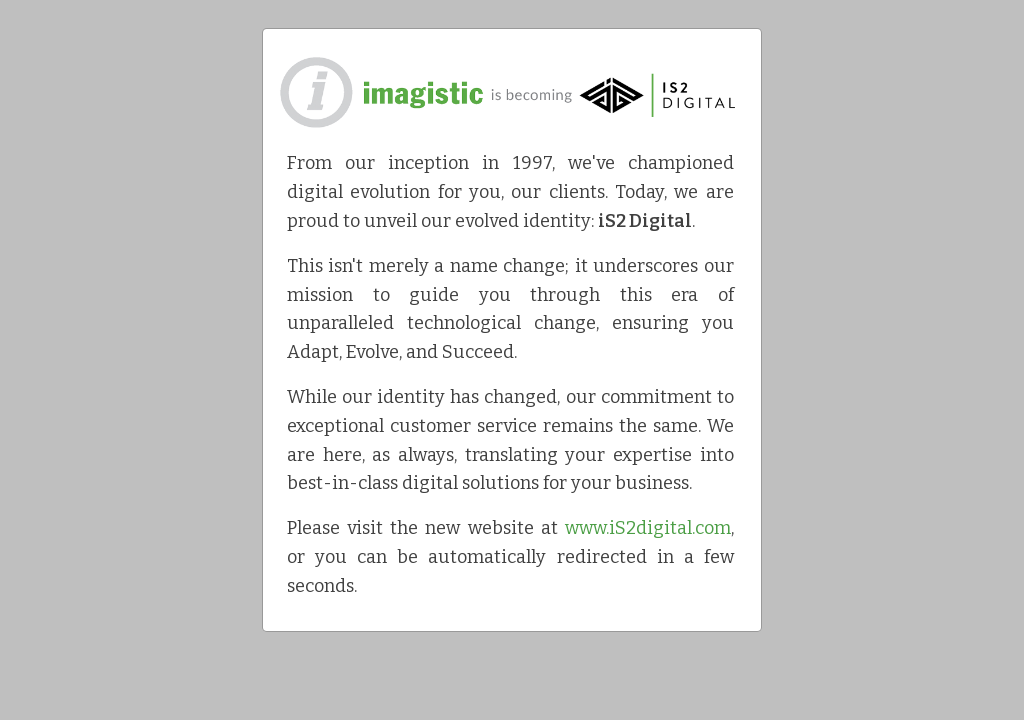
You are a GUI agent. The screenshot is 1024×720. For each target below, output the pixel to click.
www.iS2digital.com (648, 528)
